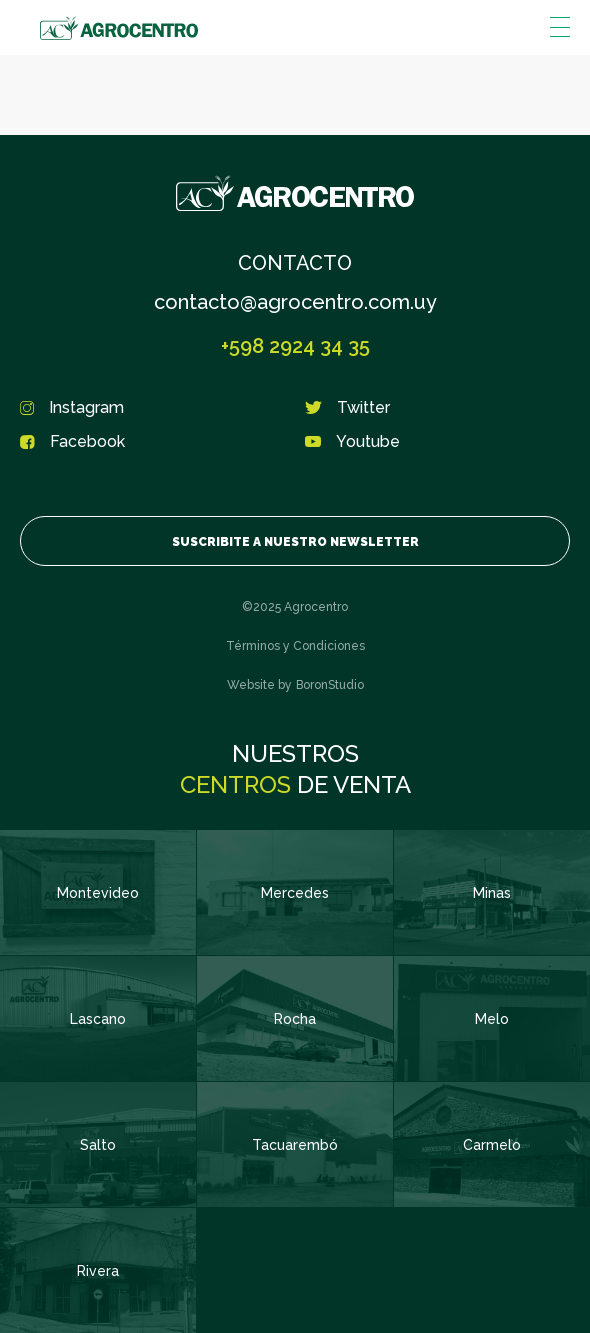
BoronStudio (330, 685)
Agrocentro (119, 28)
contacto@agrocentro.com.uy (295, 302)
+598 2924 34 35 (295, 346)
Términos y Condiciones (295, 646)
